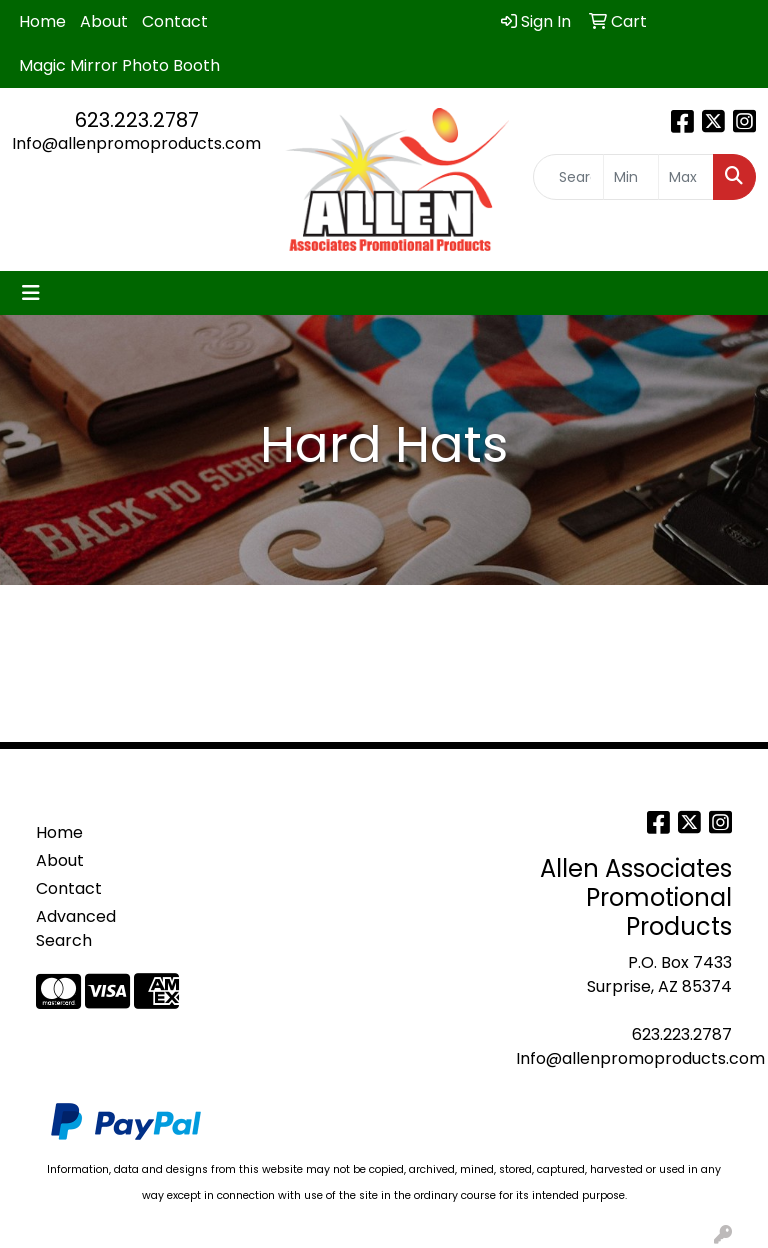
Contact (175, 21)
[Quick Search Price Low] (631, 177)
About (104, 21)
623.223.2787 (137, 120)
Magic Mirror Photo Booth (119, 65)
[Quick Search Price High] (686, 177)
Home (42, 21)
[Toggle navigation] (31, 293)
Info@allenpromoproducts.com (136, 143)
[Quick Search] (568, 177)
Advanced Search (76, 928)
